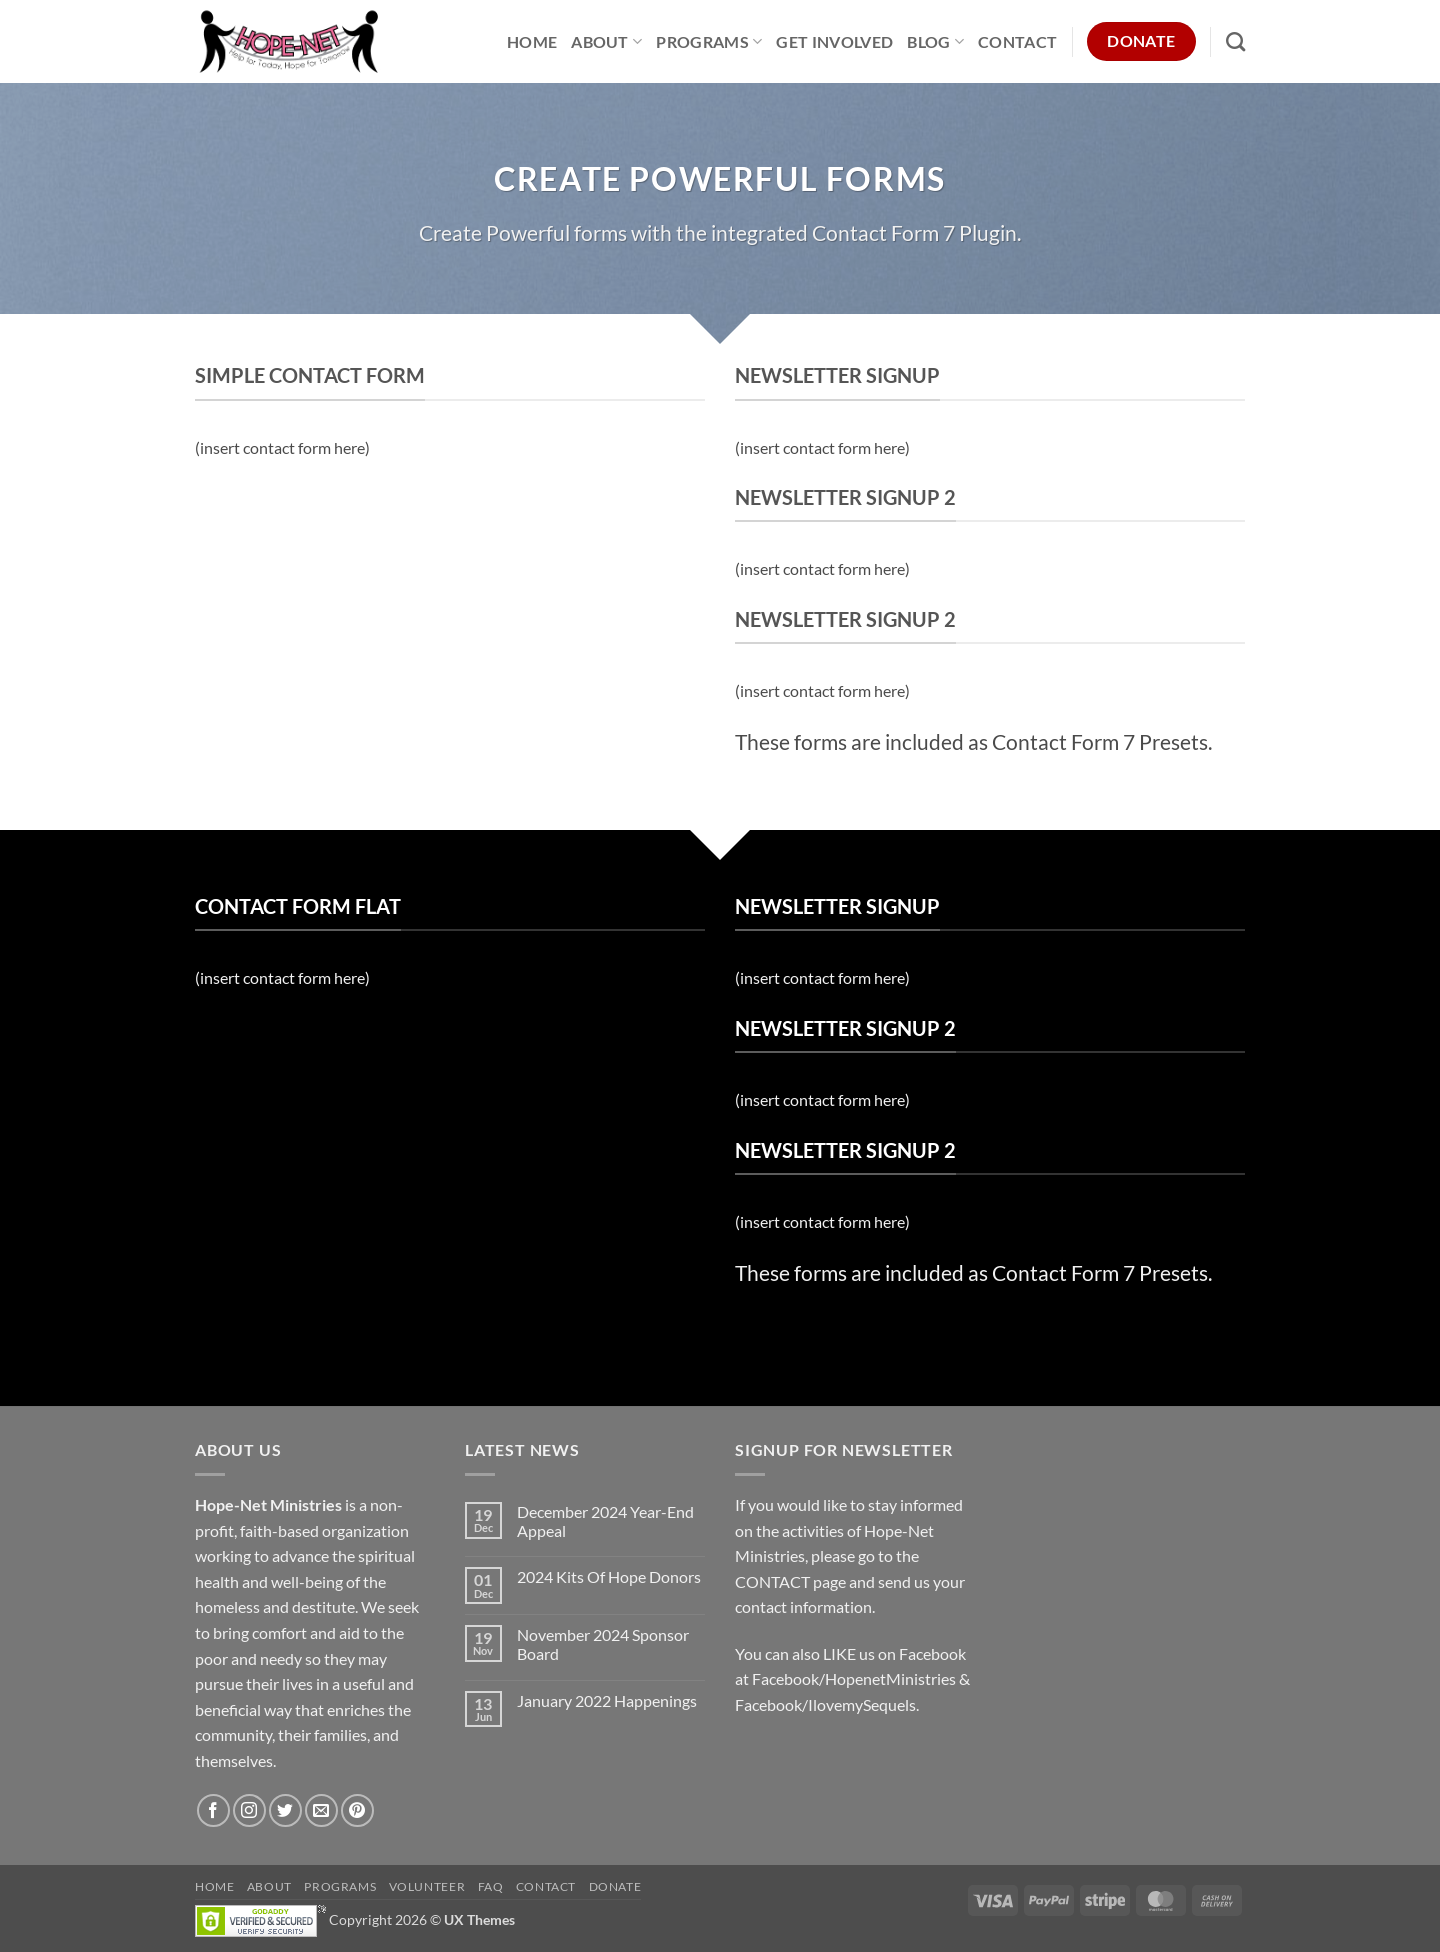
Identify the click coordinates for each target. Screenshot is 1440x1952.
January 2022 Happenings (607, 1700)
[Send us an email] (321, 1810)
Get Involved (834, 41)
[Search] (1235, 41)
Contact (1017, 41)
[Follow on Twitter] (285, 1810)
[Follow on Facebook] (213, 1810)
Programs (709, 41)
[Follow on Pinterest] (357, 1810)
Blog (935, 41)
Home (532, 41)
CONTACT (772, 1581)
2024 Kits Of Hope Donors (609, 1576)
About (606, 41)
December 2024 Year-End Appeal (605, 1521)
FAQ (491, 1886)
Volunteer (427, 1886)
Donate (615, 1886)
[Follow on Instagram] (249, 1810)
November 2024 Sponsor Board (603, 1644)
